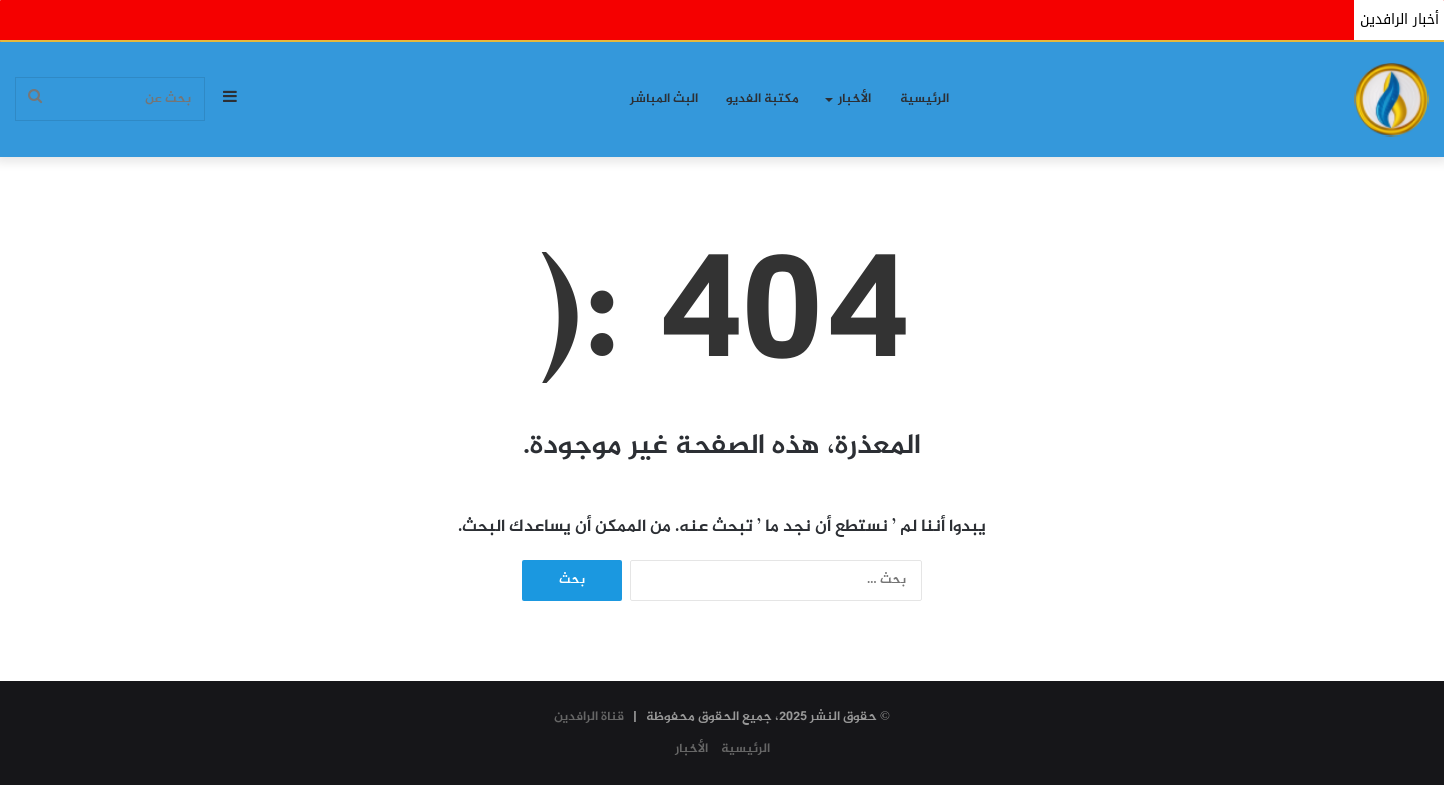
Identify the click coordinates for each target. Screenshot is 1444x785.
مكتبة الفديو (762, 99)
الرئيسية (924, 99)
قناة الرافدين (589, 717)
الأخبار (854, 99)
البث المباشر (664, 99)
